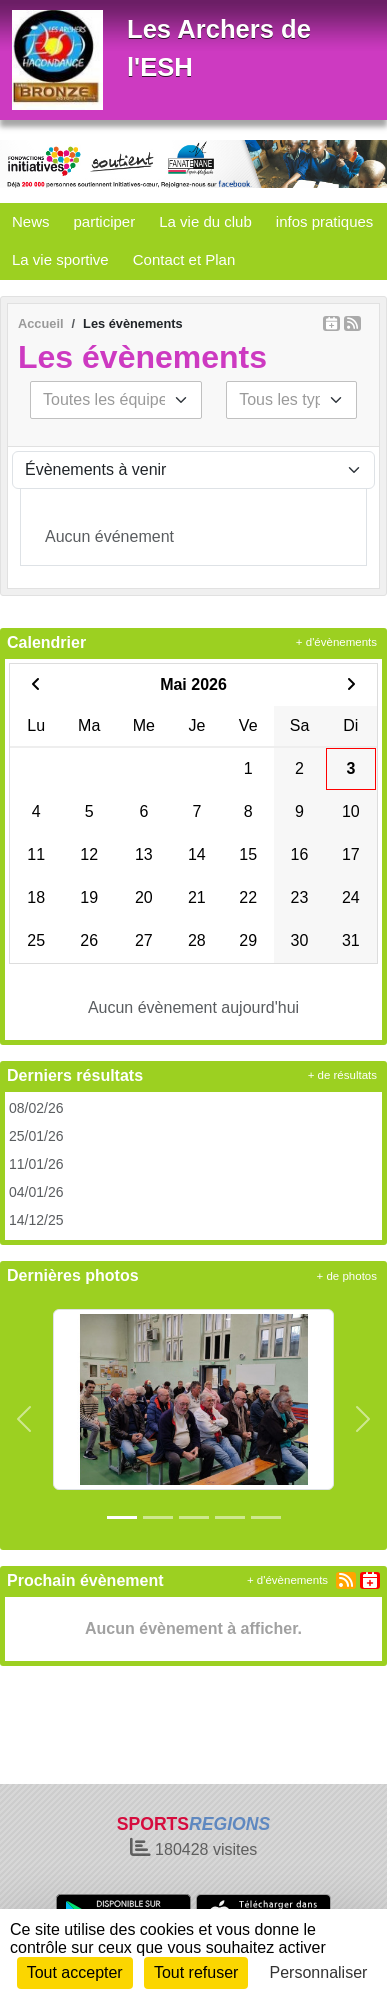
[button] (24, 1419)
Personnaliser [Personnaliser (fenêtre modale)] (319, 1972)
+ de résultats (342, 1075)
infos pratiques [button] (325, 221)
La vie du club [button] (205, 221)
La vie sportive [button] (60, 259)
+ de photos (347, 1276)
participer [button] (105, 221)
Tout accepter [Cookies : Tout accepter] (75, 1972)
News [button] (31, 221)
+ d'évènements (336, 642)
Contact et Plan (184, 259)
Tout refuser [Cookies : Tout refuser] (196, 1972)
